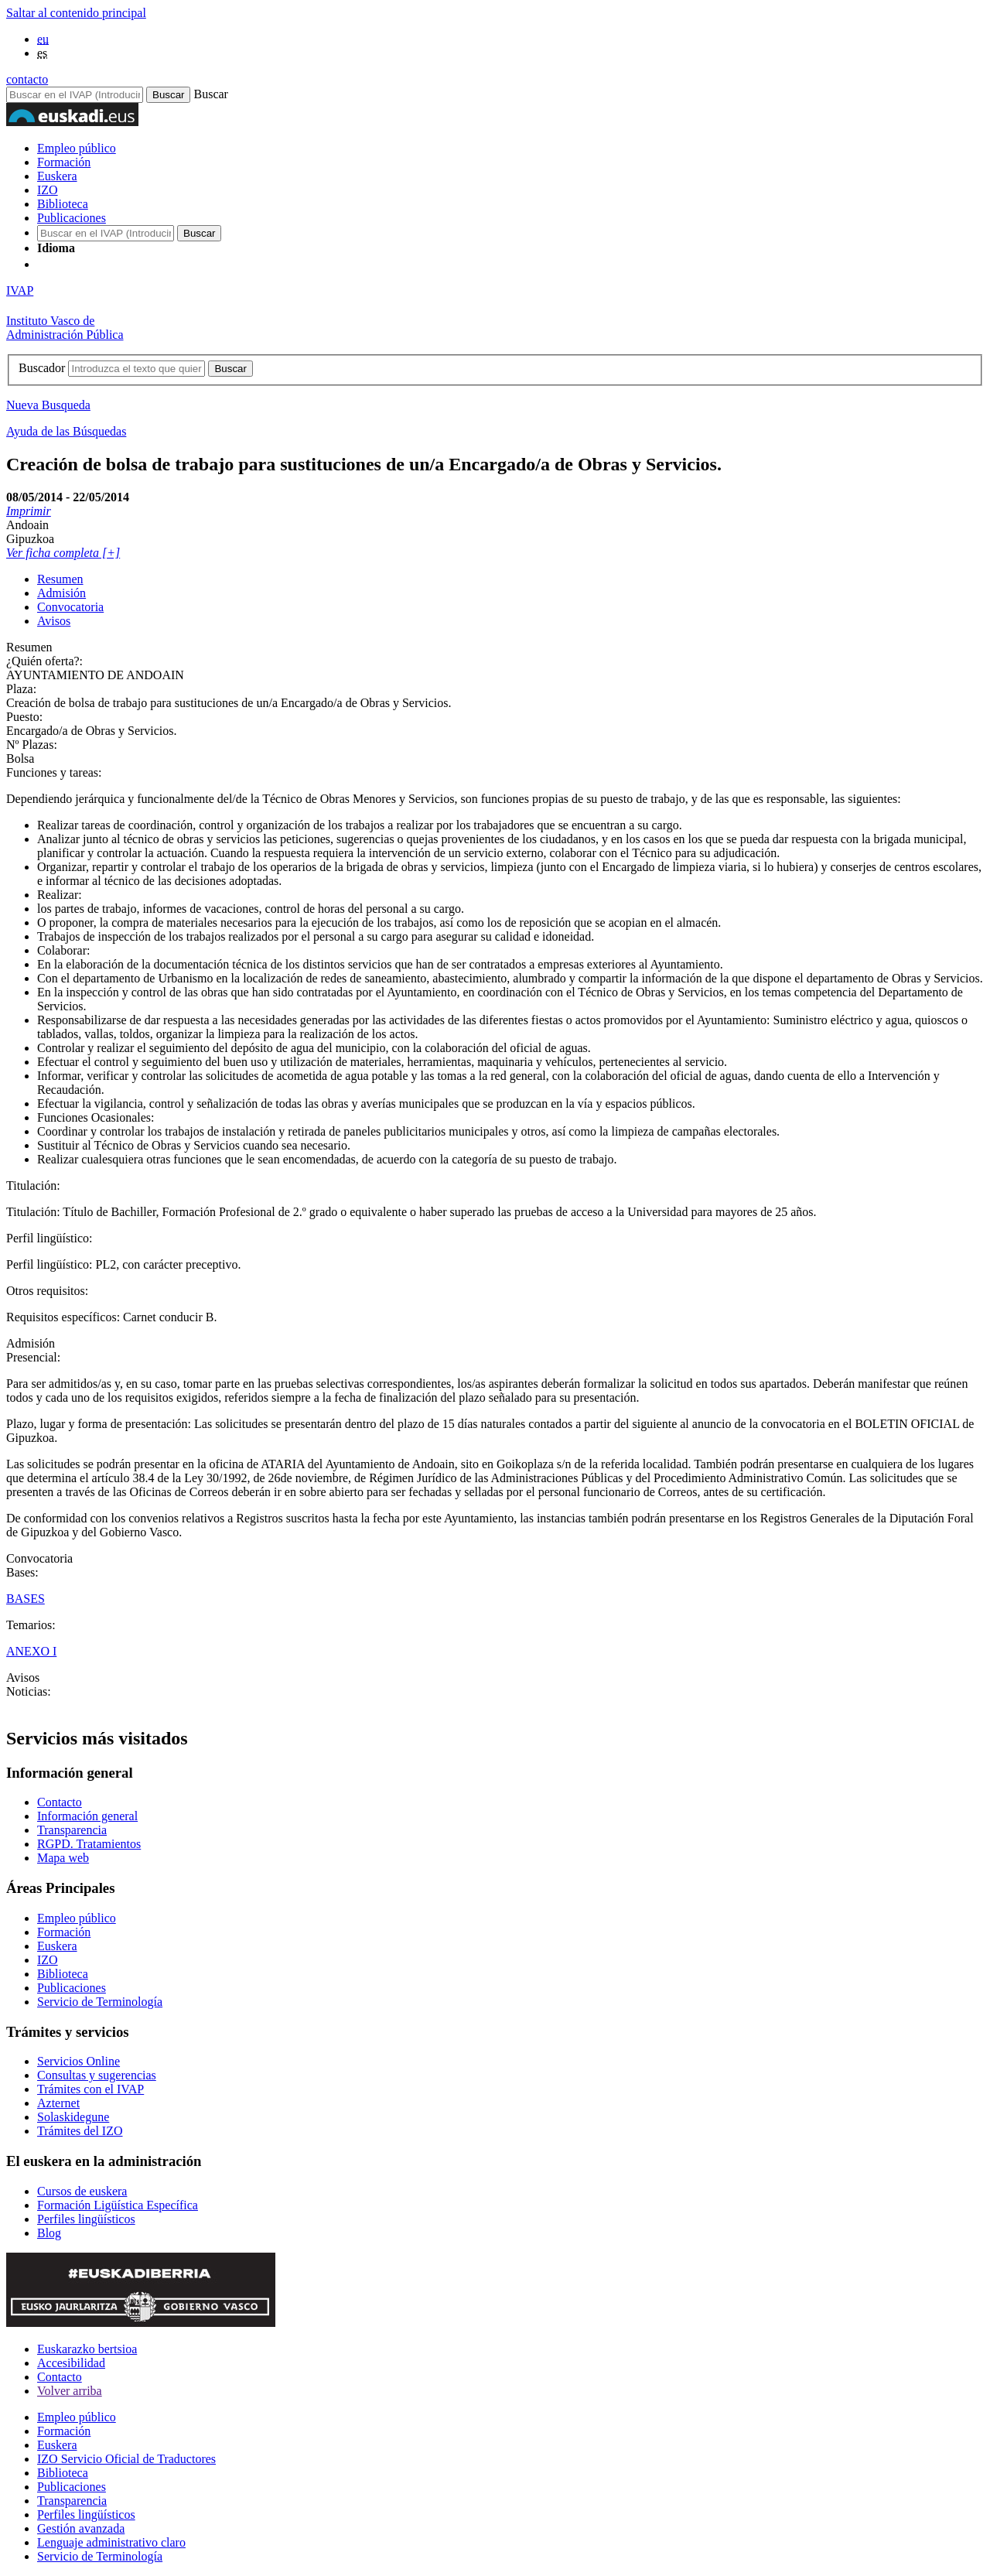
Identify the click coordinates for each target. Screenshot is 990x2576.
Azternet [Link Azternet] (58, 2103)
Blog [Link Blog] (49, 2232)
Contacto (59, 2376)
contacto (27, 79)
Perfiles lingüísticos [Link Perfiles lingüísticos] (86, 2219)
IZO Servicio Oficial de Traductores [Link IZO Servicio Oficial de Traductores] (126, 2458)
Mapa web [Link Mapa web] (63, 1857)
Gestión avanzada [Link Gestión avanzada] (81, 2528)
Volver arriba (69, 2390)
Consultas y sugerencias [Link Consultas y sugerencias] (96, 2075)
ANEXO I (31, 1651)
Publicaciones (71, 217)
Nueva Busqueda (48, 405)
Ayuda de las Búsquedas (66, 431)
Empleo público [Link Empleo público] (76, 1918)
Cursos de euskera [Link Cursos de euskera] (82, 2191)
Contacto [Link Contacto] (59, 1802)
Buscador (42, 367)
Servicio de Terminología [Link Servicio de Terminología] (99, 2001)
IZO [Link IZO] (47, 1959)
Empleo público (76, 148)
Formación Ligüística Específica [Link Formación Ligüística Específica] (117, 2205)
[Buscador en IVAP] (74, 95)
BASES (25, 1598)
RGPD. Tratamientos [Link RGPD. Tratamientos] (89, 1843)
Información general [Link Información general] (87, 1816)
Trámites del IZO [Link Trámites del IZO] (80, 2130)
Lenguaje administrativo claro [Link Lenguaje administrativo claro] (111, 2542)
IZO (47, 189)
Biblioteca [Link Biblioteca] (62, 1973)
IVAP (19, 290)
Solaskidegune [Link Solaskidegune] (73, 2116)
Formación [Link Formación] (63, 1932)
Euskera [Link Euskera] (57, 1945)
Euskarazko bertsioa (87, 2349)
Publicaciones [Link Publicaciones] (71, 1987)
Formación (63, 162)
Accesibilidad (71, 2362)
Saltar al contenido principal (76, 12)
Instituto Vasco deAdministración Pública (65, 327)
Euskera (57, 176)
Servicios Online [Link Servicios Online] (78, 2061)
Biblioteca (62, 203)
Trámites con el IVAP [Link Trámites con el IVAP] (90, 2089)
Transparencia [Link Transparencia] (72, 1829)
